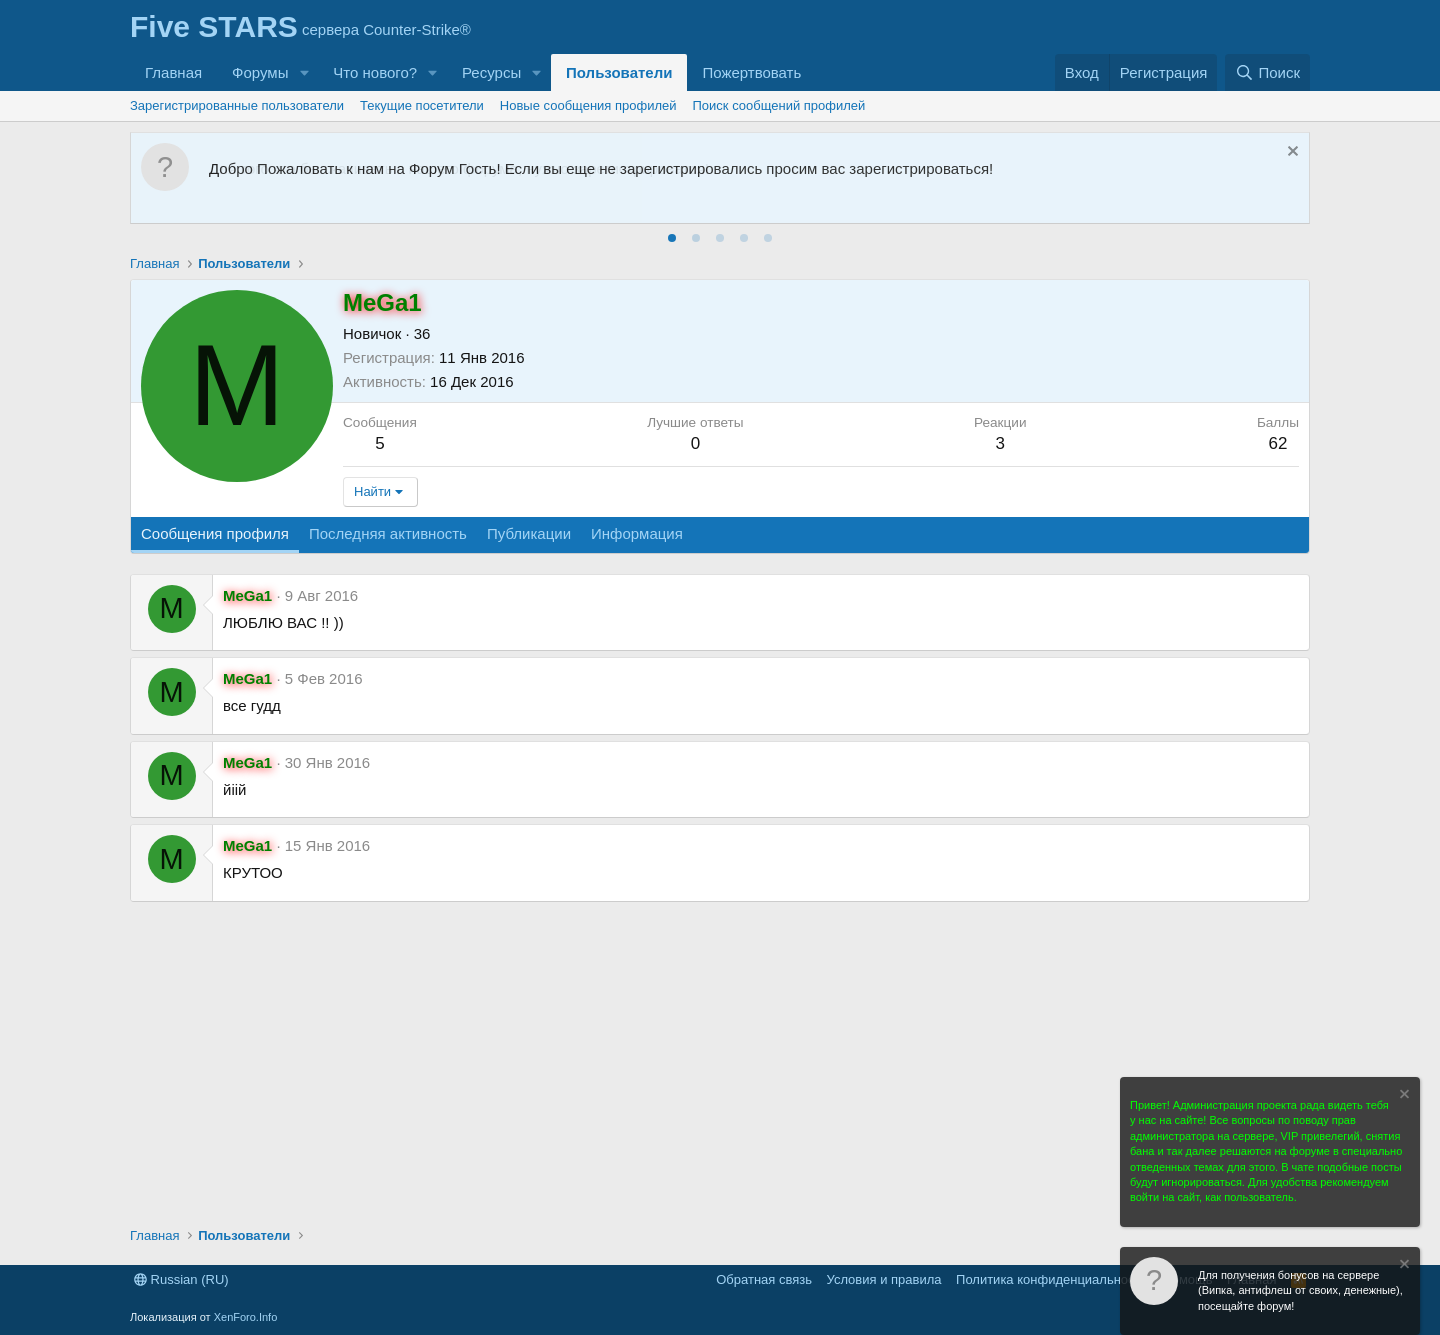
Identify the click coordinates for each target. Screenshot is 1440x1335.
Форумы (260, 72)
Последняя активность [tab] (388, 533)
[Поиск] (1267, 72)
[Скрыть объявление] (1290, 153)
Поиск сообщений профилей (779, 105)
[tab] (672, 238)
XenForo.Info (246, 1317)
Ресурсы (491, 72)
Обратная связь (764, 1279)
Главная (173, 72)
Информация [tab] (637, 533)
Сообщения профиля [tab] (215, 533)
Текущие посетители (422, 105)
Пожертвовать (751, 72)
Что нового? (375, 72)
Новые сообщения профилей (588, 105)
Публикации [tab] (529, 533)
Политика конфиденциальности (1052, 1279)
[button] (304, 72)
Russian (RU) (181, 1279)
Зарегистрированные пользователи (237, 105)
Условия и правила (884, 1279)
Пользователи (619, 72)
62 (1277, 443)
